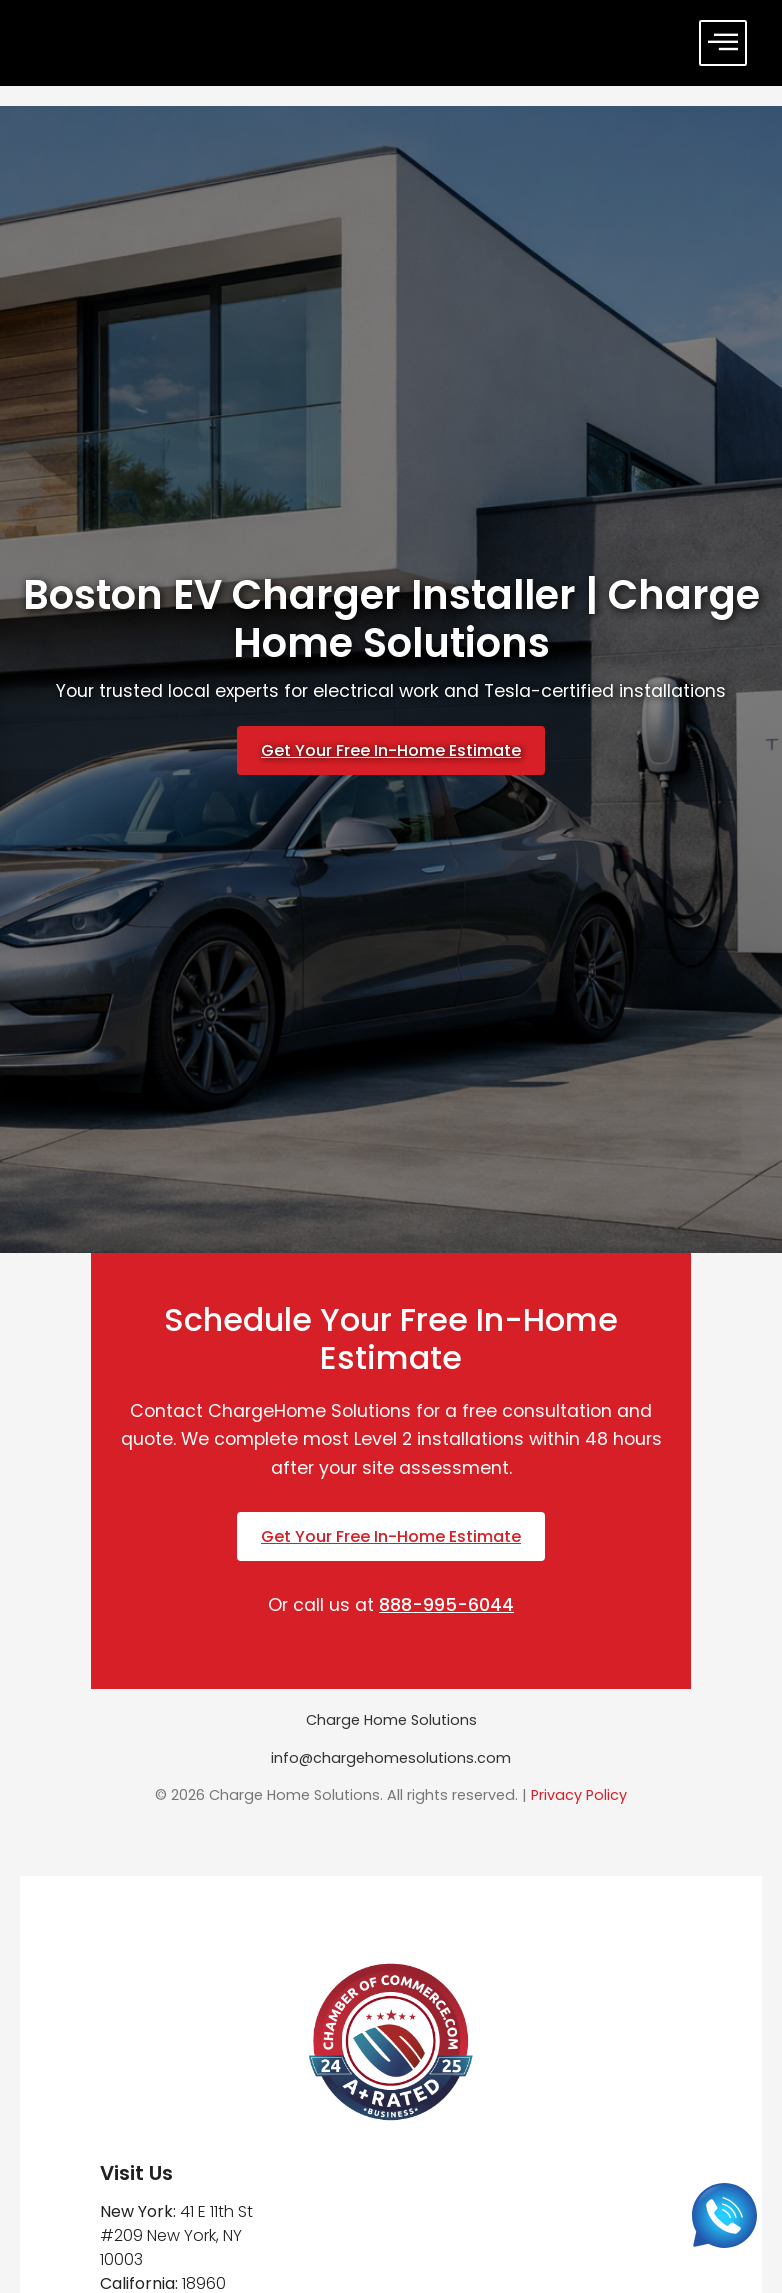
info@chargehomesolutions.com (391, 1758)
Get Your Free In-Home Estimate (391, 750)
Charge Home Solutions (391, 1720)
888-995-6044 (446, 1605)
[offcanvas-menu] (723, 43)
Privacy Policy (579, 1795)
